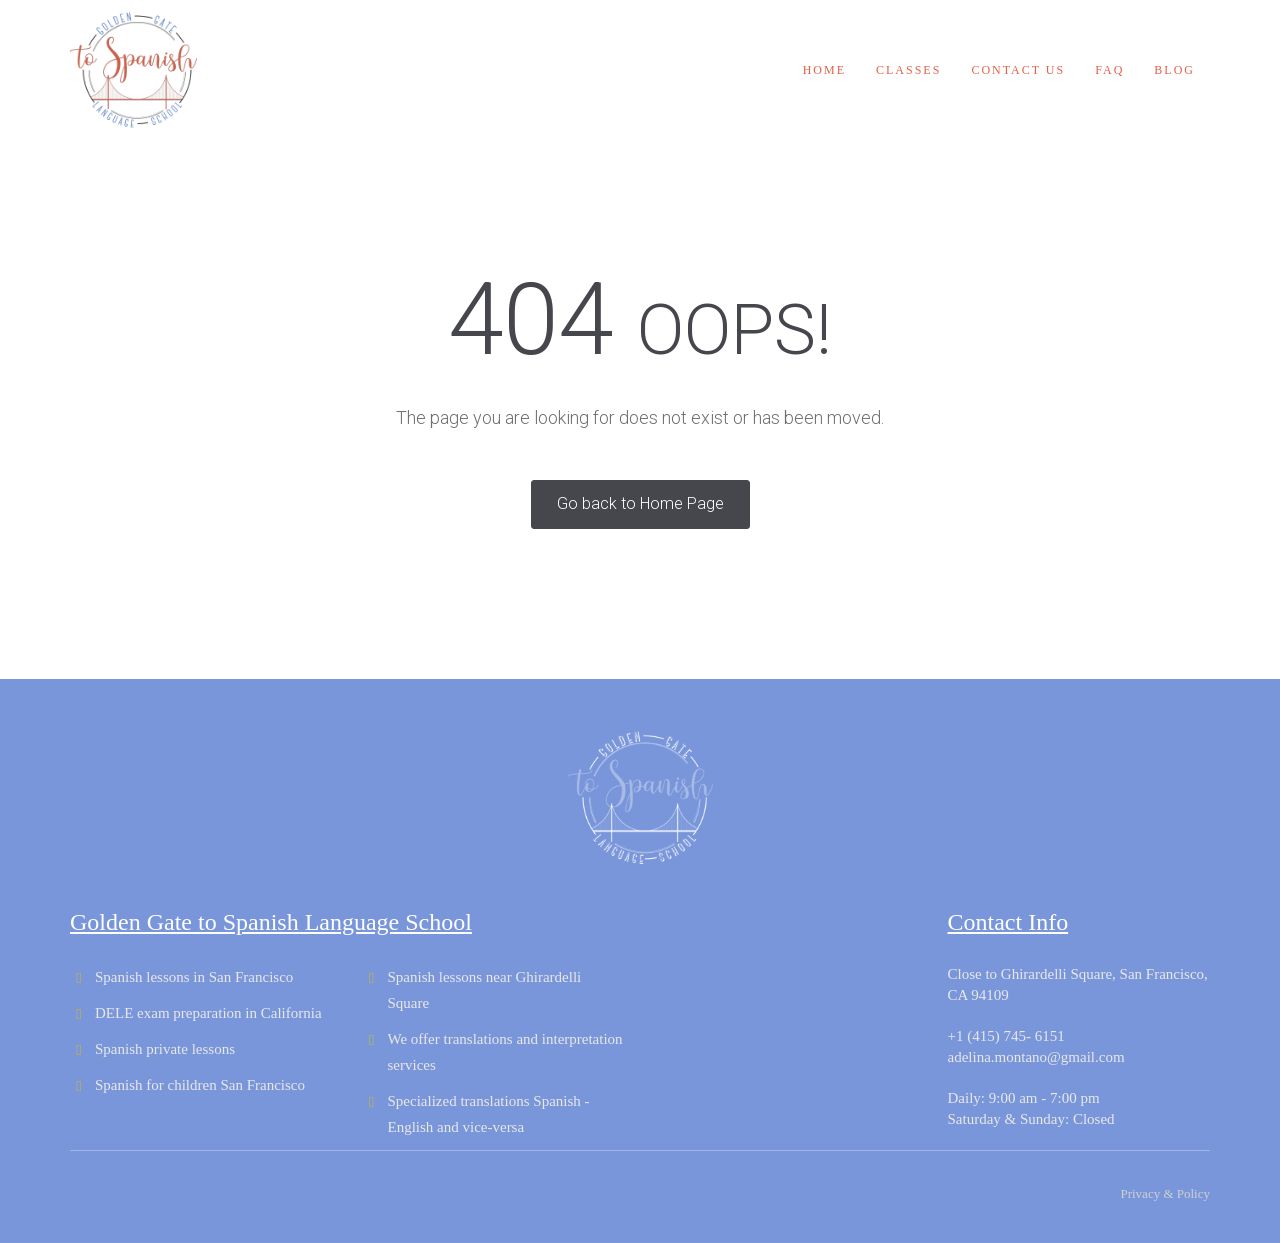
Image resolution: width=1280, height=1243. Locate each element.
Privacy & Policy (1165, 1193)
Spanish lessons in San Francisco (194, 977)
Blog (1174, 70)
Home (824, 70)
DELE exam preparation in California (208, 1013)
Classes (908, 70)
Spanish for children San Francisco (200, 1085)
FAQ (1109, 70)
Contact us (1018, 70)
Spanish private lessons (165, 1049)
